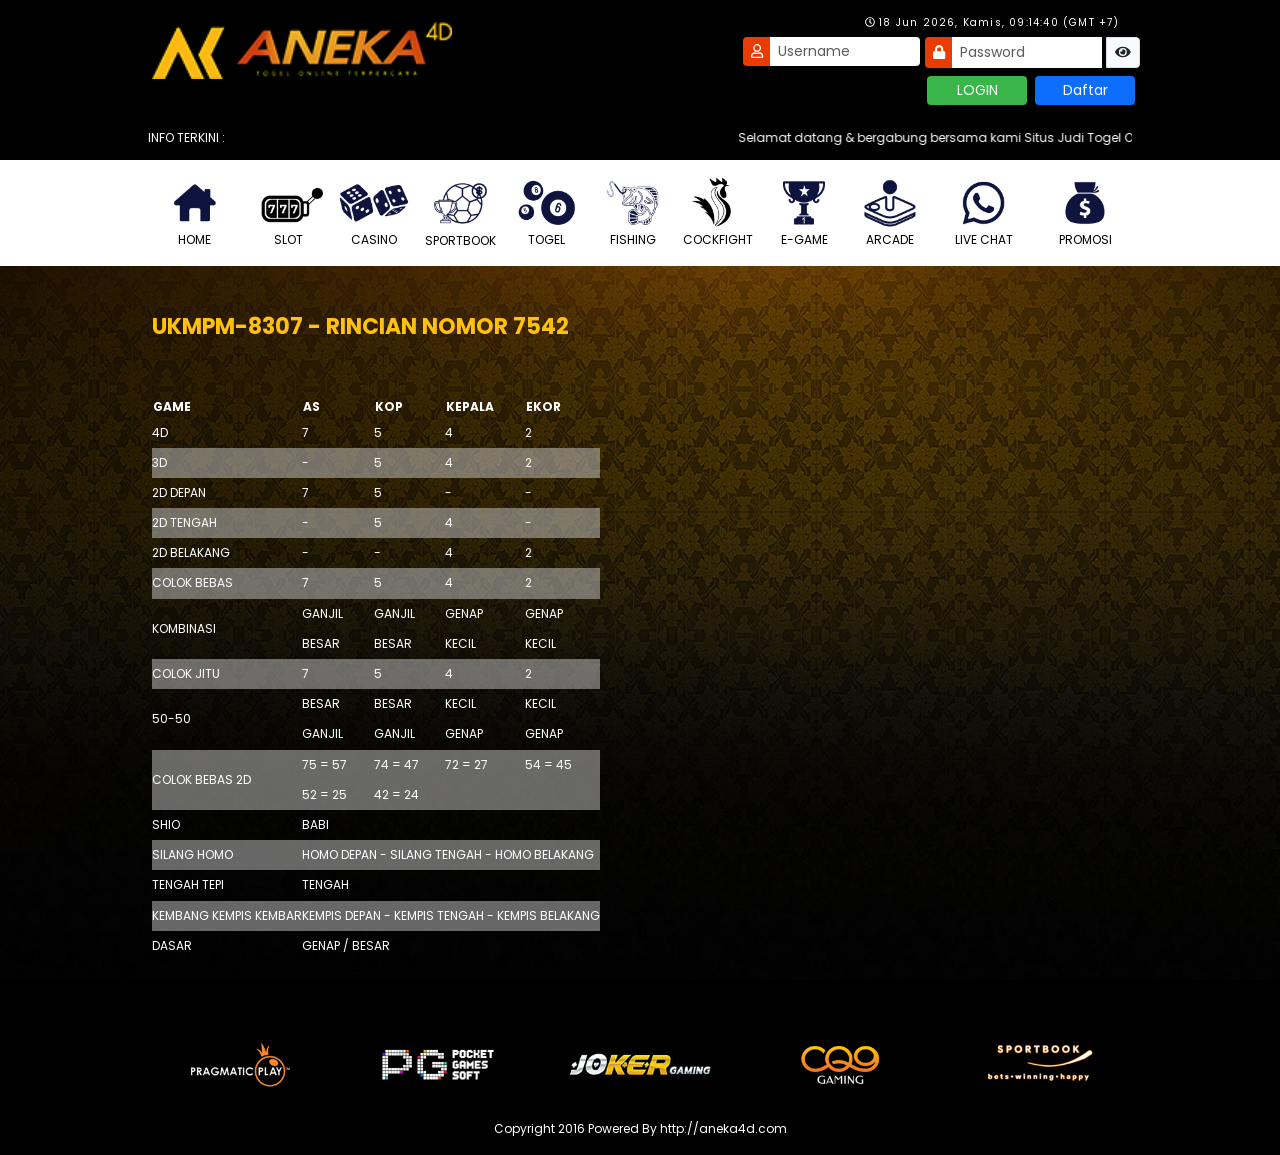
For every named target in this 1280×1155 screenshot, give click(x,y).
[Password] (1027, 52)
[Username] (845, 51)
